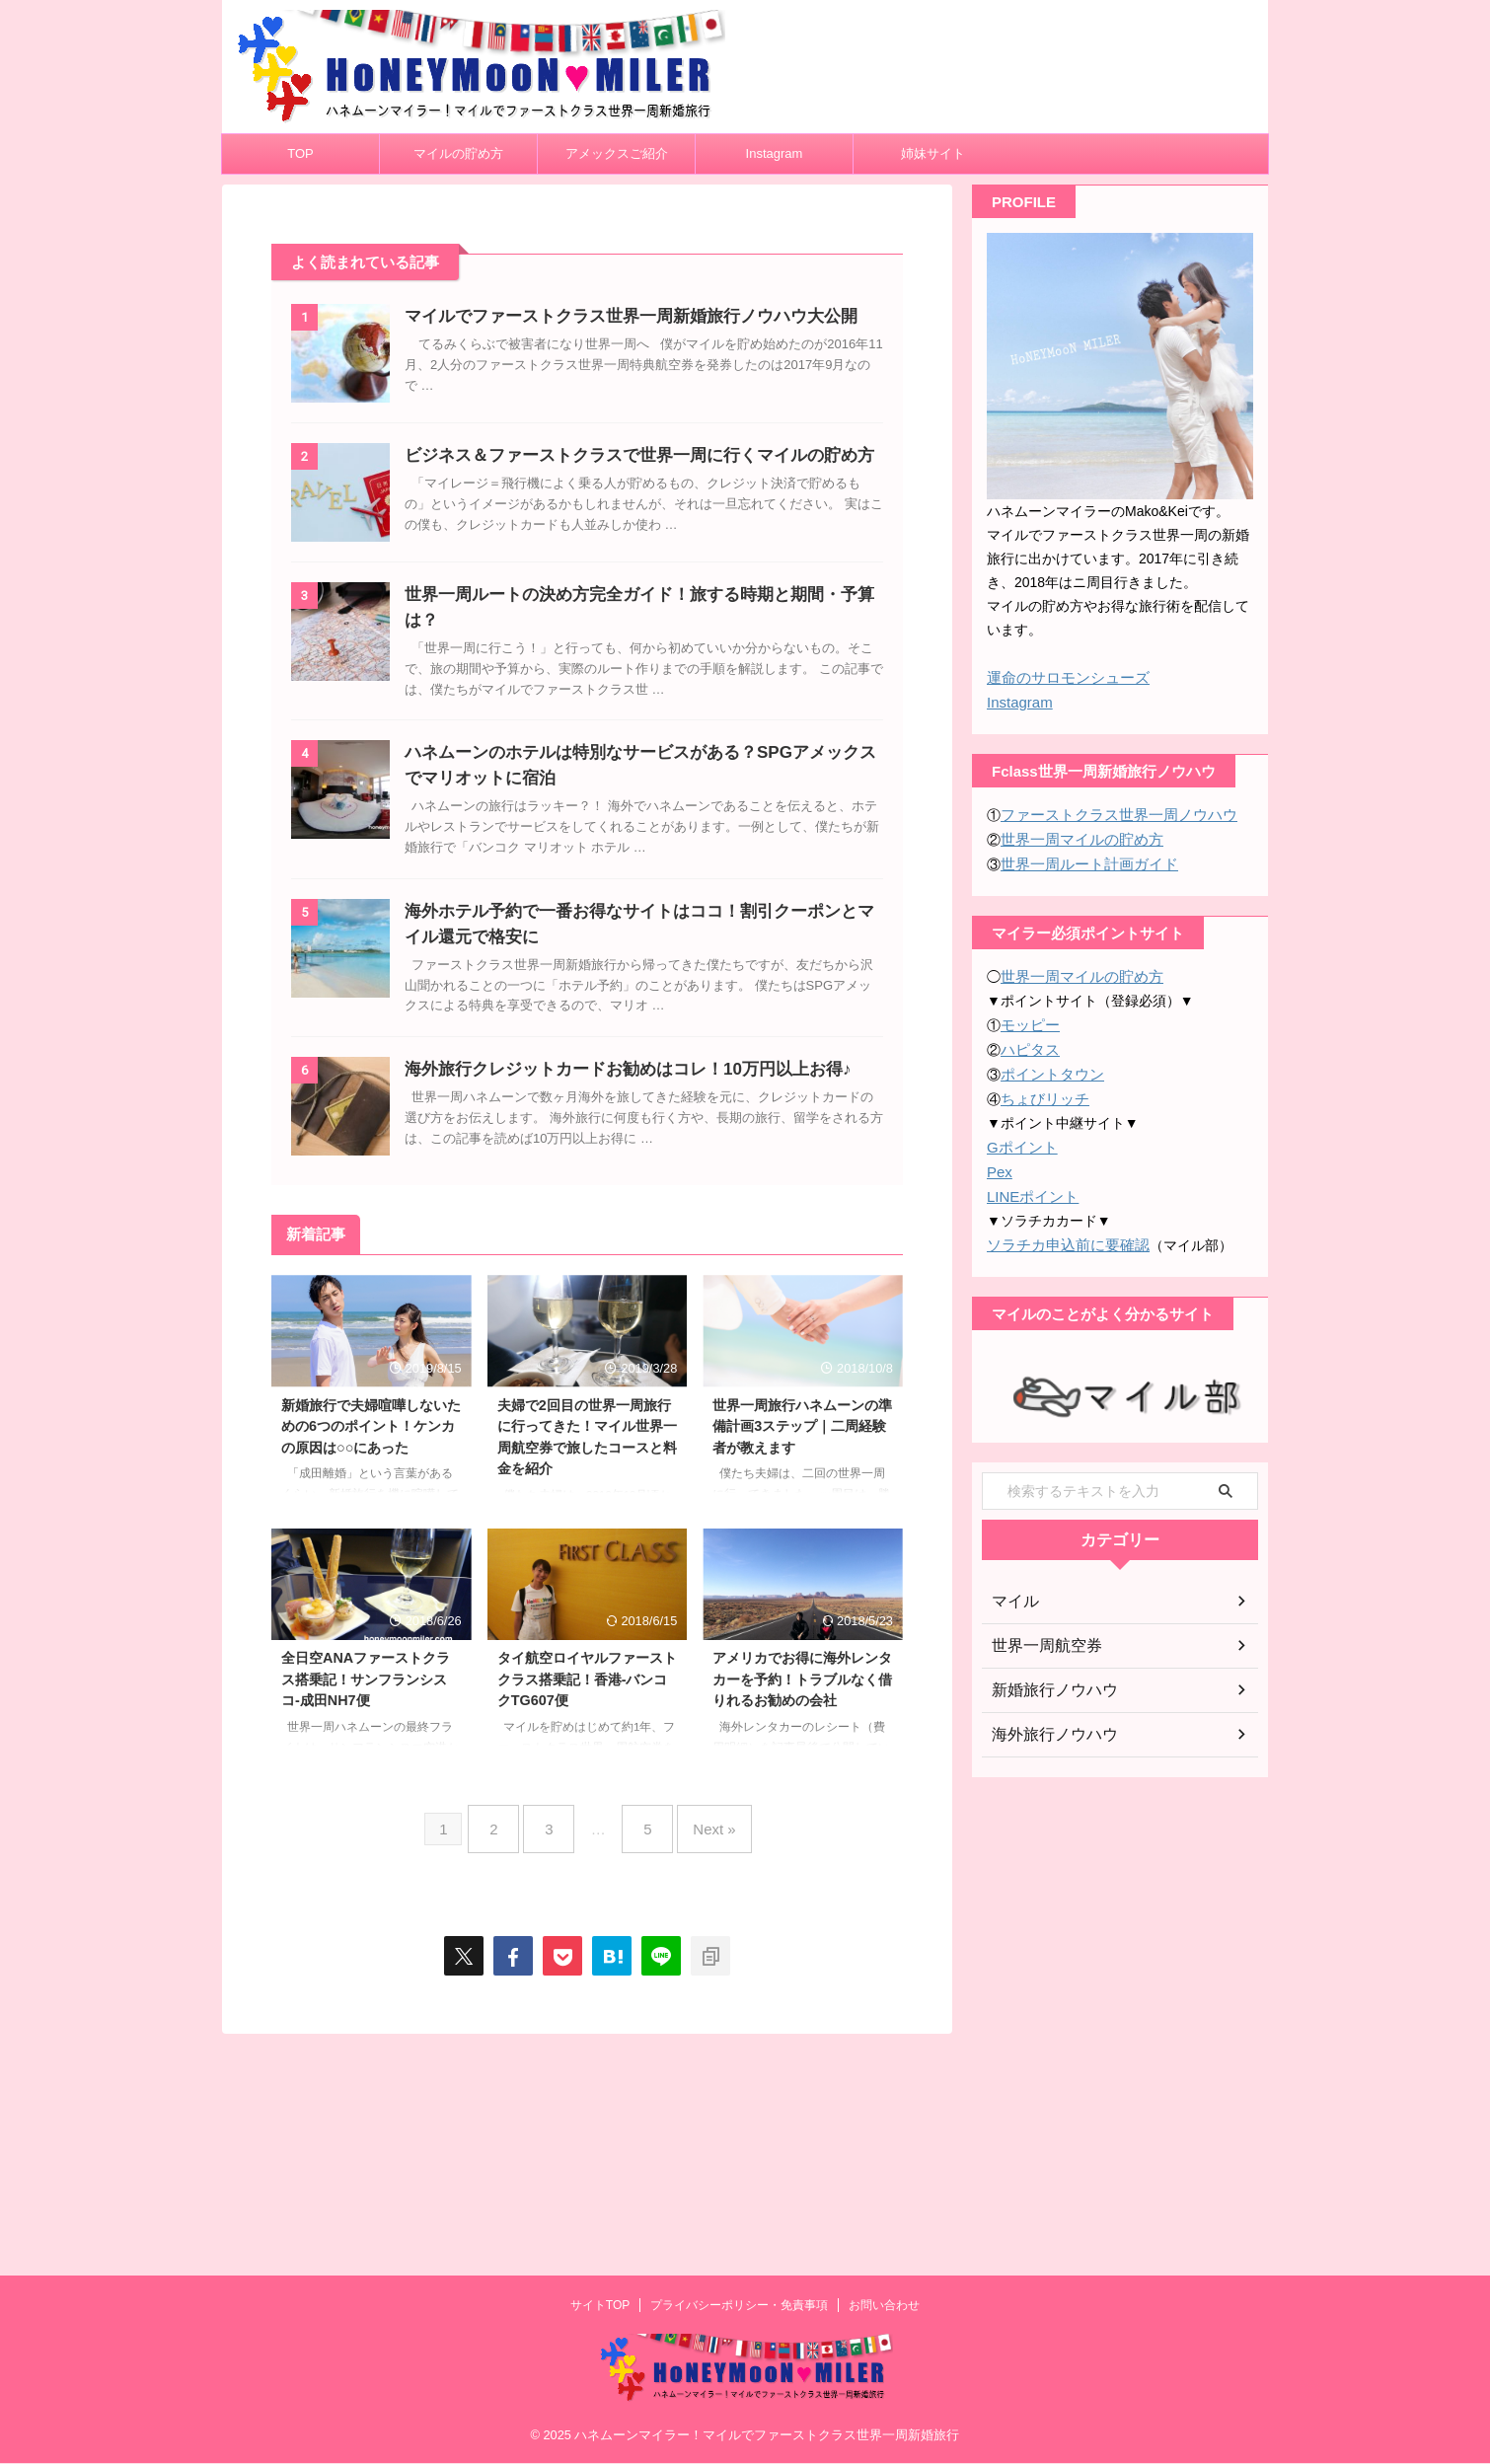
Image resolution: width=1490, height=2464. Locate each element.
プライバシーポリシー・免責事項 (739, 2306)
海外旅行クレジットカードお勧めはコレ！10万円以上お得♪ (664, 1258)
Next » (699, 2060)
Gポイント (1020, 1137)
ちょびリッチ (1042, 1089)
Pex (998, 1160)
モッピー (1028, 1018)
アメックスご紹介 (616, 153)
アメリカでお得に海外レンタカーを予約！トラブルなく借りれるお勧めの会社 (802, 1918)
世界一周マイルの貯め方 (1077, 836)
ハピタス (1028, 1042)
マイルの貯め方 (458, 153)
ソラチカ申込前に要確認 (1063, 1231)
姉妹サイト (933, 153)
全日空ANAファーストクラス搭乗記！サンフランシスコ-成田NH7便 (365, 1918)
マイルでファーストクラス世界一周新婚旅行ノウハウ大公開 (667, 316)
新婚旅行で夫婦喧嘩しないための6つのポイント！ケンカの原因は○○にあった (371, 1664)
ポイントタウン (1049, 1066)
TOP (300, 153)
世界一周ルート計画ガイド (1083, 859)
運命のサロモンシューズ (1063, 677)
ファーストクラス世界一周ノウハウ (1111, 812)
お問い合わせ (884, 2306)
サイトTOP (600, 2306)
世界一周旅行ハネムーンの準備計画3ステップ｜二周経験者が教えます (802, 1664)
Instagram (774, 153)
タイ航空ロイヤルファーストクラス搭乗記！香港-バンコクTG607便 (587, 1918)
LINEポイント (1030, 1184)
